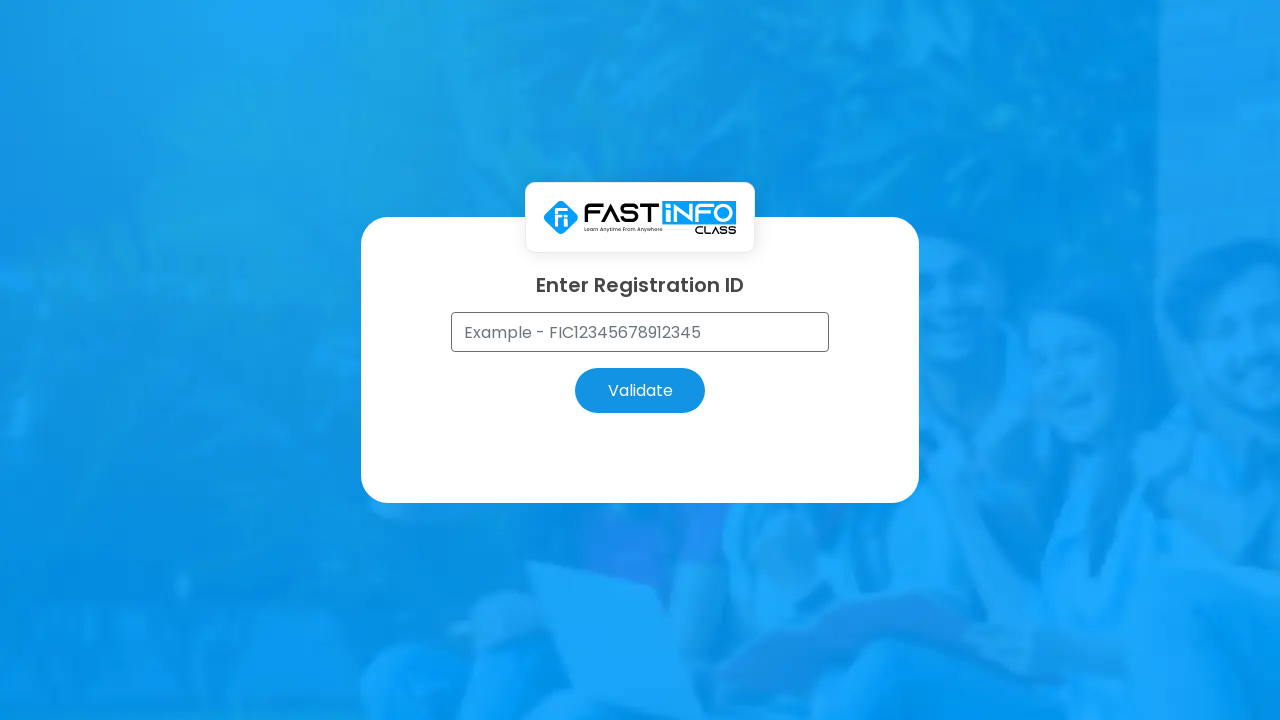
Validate (640, 390)
